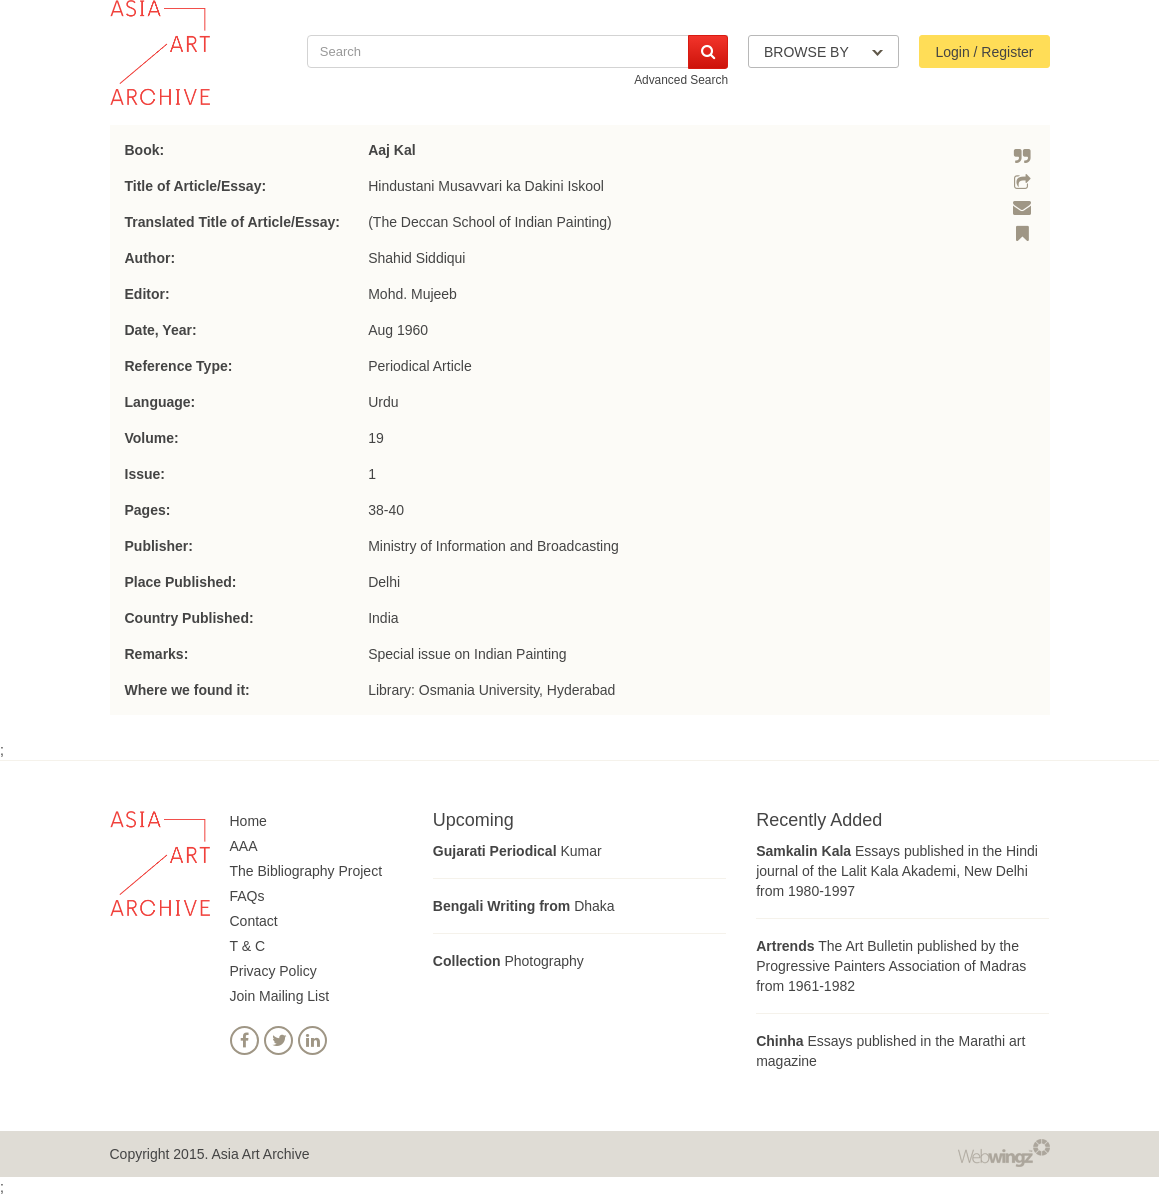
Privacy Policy (273, 971)
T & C (248, 946)
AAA (244, 846)
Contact (254, 921)
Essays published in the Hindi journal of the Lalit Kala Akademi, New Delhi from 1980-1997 (897, 871)
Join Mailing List (280, 996)
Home (248, 821)
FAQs (247, 896)
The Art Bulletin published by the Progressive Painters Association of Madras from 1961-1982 (891, 966)
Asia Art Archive (260, 1154)
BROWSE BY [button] (823, 52)
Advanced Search (681, 80)
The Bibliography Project (306, 871)
